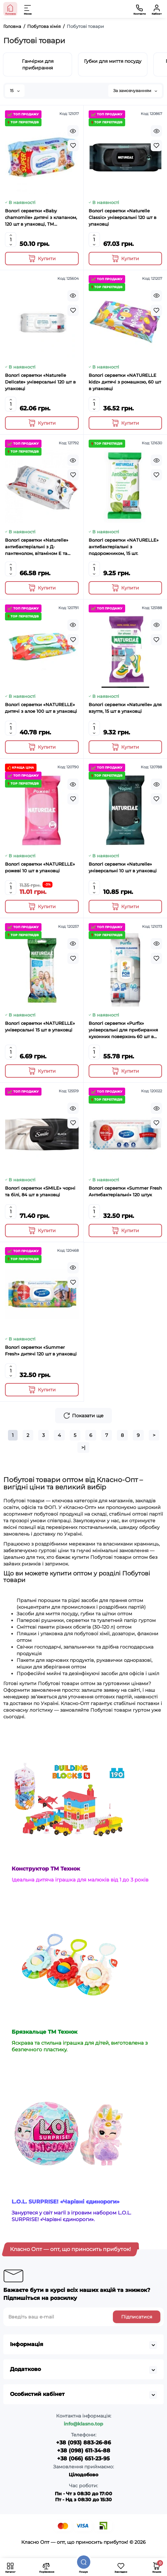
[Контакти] (139, 9)
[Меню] (28, 9)
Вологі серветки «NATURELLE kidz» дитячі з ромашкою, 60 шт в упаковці (125, 382)
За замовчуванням (135, 90)
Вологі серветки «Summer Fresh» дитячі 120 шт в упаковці (41, 1350)
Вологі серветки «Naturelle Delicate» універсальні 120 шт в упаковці (40, 382)
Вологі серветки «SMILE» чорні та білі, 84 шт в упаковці (40, 1191)
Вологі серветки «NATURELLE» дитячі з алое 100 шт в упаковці (41, 708)
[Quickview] (73, 131)
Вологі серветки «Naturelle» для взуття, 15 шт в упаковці (125, 708)
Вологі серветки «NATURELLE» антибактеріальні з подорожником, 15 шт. (124, 546)
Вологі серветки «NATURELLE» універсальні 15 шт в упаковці (40, 1026)
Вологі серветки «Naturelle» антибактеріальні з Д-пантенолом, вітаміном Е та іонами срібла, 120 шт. (36, 547)
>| (83, 1447)
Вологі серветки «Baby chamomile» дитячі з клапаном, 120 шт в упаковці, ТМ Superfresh (41, 217)
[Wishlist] (73, 145)
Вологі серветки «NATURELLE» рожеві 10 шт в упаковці (40, 867)
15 (15, 90)
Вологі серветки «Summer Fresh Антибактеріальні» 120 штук (125, 1191)
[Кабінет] (157, 9)
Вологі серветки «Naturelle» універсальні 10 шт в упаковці (123, 867)
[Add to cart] (42, 258)
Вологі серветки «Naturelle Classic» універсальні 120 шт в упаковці (122, 217)
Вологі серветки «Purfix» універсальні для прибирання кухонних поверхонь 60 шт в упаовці (123, 1030)
